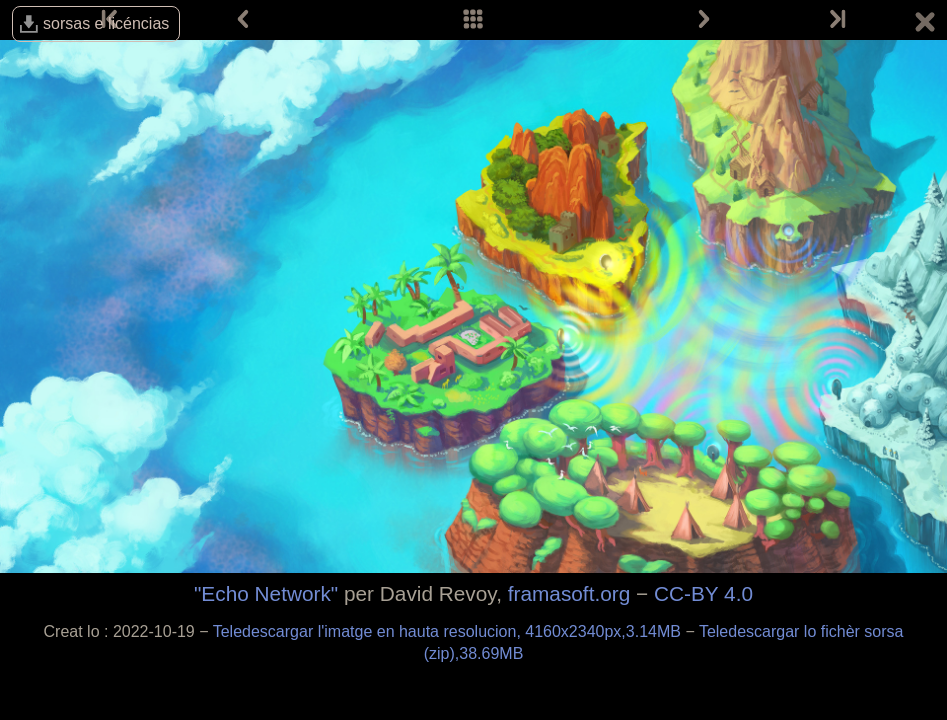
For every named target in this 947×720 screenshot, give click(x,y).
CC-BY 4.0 (703, 593)
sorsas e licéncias (106, 23)
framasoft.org (569, 593)
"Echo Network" (266, 593)
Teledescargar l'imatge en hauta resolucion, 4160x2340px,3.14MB (449, 631)
